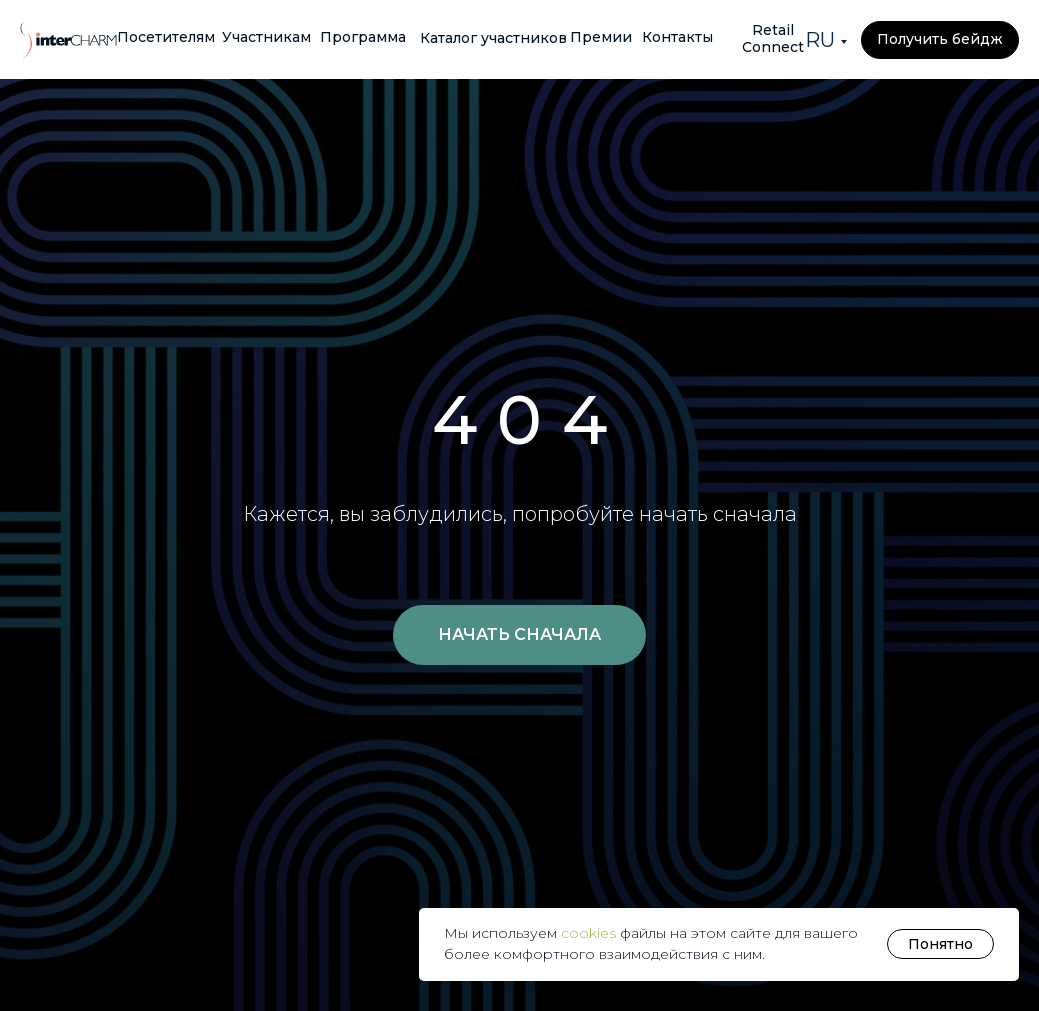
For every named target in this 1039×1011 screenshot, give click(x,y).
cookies (590, 933)
